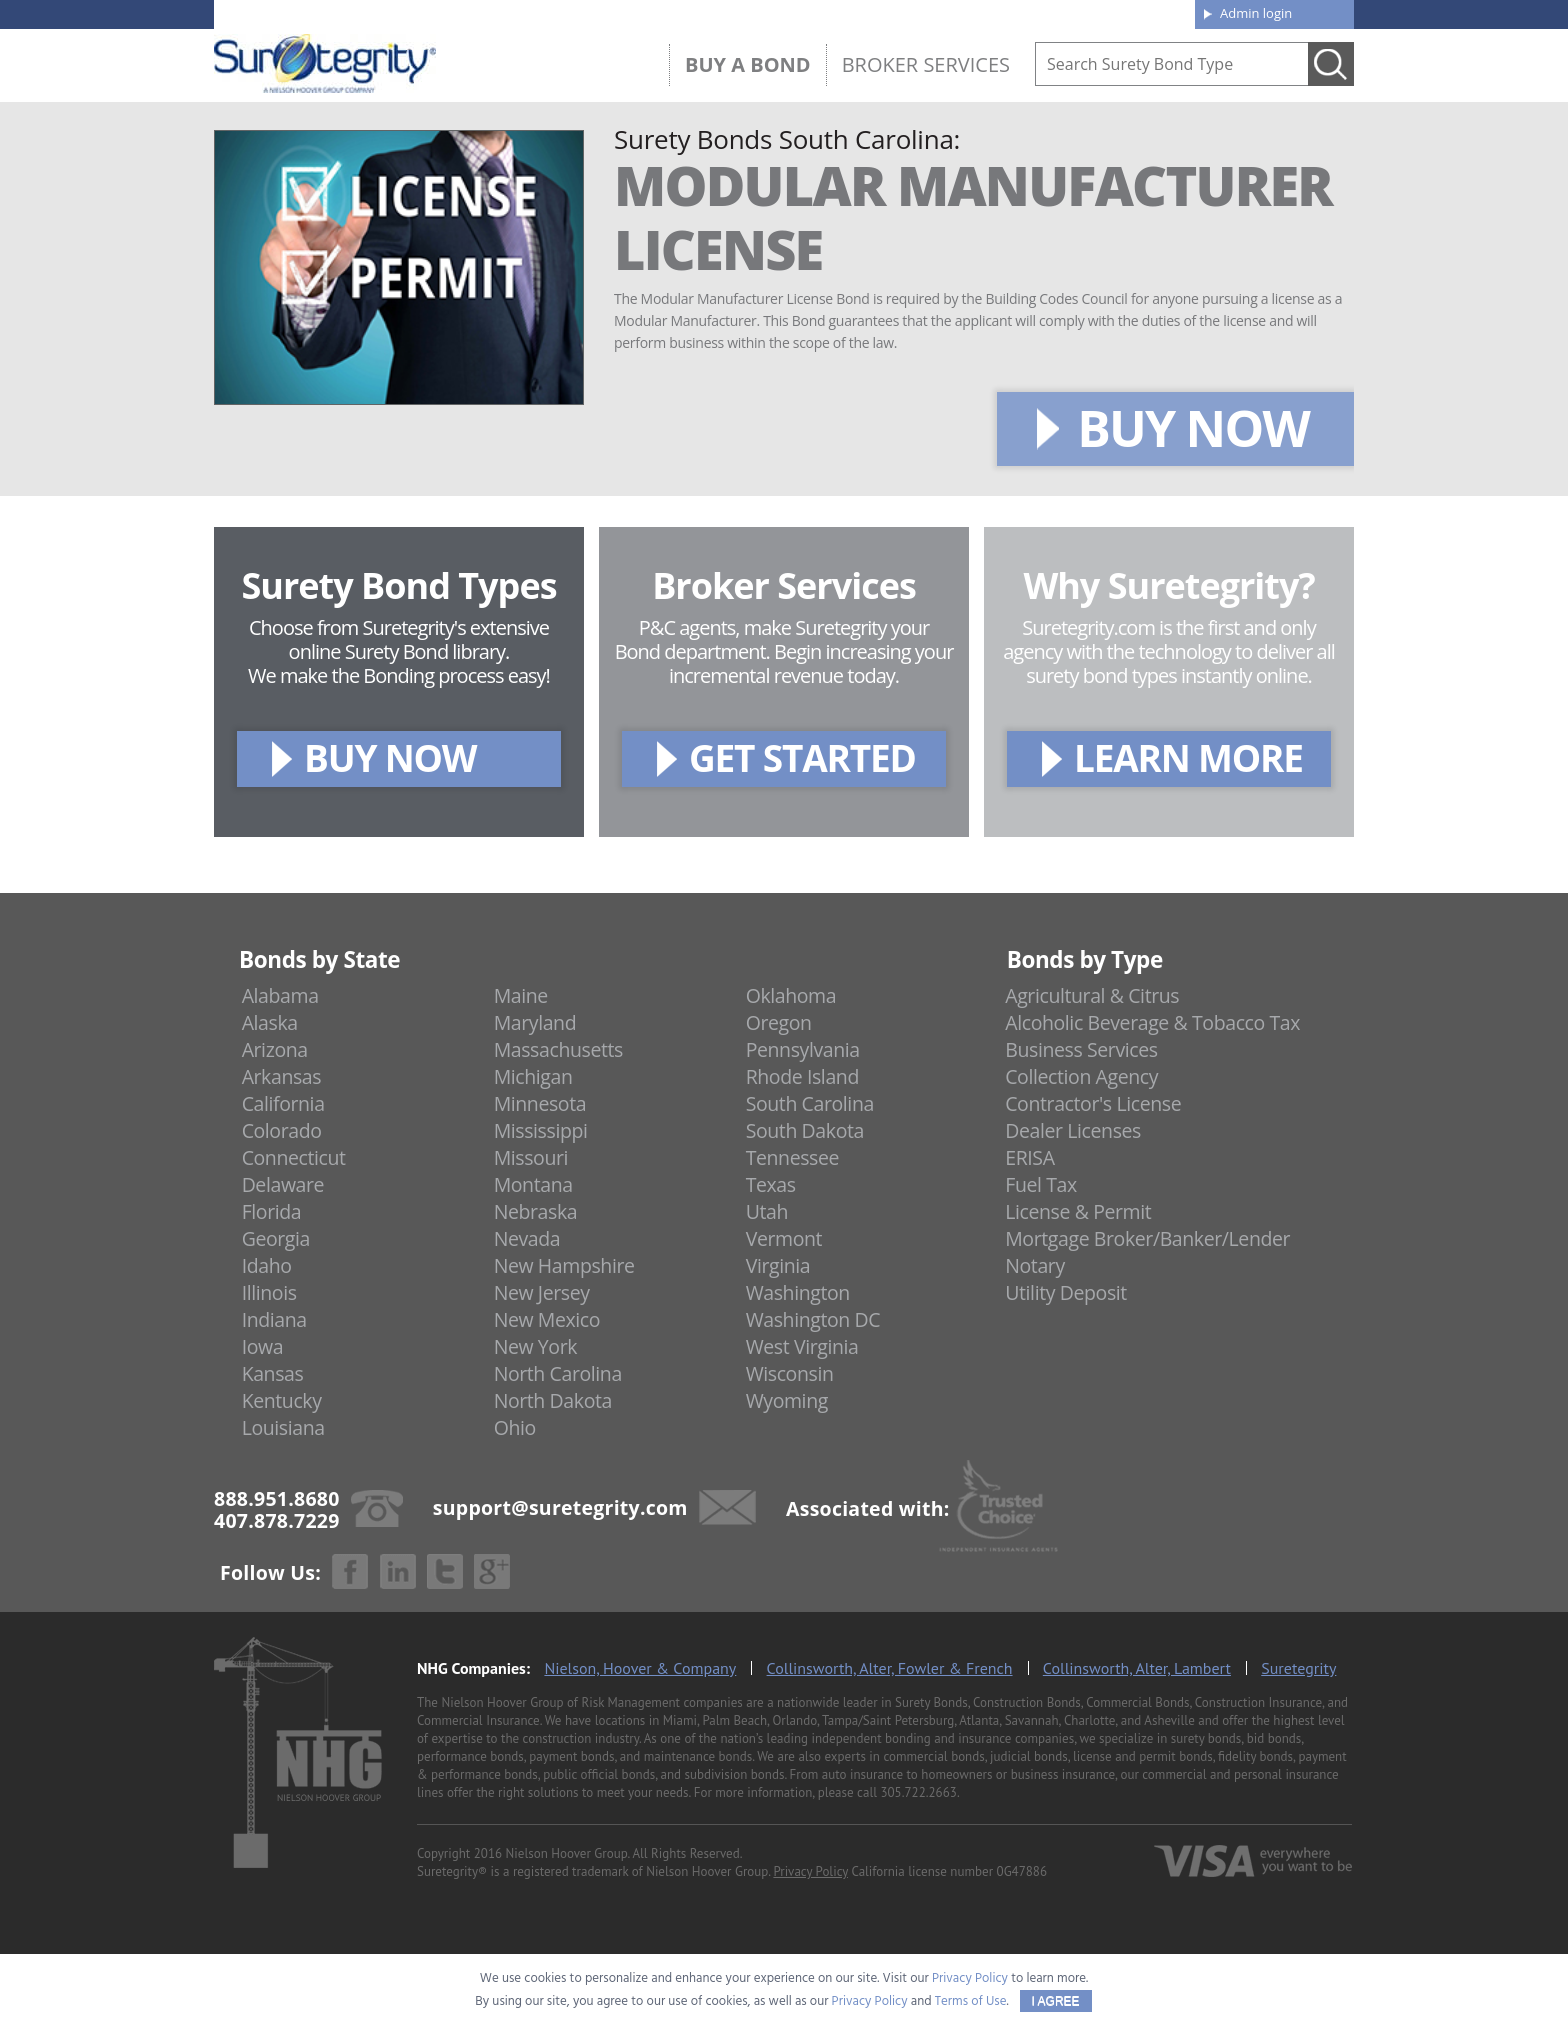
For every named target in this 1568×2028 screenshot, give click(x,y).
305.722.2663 (918, 1792)
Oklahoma (791, 995)
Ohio (515, 1427)
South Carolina (810, 1103)
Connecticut (294, 1157)
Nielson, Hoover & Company (640, 1668)
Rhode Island (802, 1076)
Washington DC (813, 1319)
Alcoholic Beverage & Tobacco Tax (1152, 1022)
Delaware (283, 1184)
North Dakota (553, 1400)
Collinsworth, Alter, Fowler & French (890, 1668)
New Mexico (547, 1319)
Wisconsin (790, 1373)
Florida (272, 1211)
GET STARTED (802, 757)
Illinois (269, 1292)
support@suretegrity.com (560, 1506)
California (283, 1103)
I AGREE (1056, 2001)
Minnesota (540, 1103)
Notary (1035, 1265)
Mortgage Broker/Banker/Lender (1147, 1238)
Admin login (1256, 13)
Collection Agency (1081, 1076)
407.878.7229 (513, 13)
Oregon (779, 1022)
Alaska (270, 1022)
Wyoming (787, 1400)
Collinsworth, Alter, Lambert (1137, 1668)
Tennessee (792, 1157)
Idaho (267, 1265)
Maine (521, 995)
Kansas (273, 1373)
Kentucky (282, 1400)
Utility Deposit (1066, 1292)
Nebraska (536, 1211)
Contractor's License (1093, 1103)
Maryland (535, 1022)
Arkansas (282, 1076)
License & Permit (1078, 1211)
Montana (533, 1184)
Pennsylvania (803, 1049)
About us (868, 12)
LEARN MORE (1188, 757)
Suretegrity (1298, 1668)
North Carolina (558, 1373)
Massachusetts (558, 1049)
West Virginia (802, 1346)
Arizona (275, 1049)
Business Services (1081, 1049)
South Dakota (805, 1130)
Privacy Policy (810, 1871)
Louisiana (283, 1427)
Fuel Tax (1041, 1184)
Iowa (263, 1346)
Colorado (282, 1130)
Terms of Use (971, 2001)
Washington (798, 1292)
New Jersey (542, 1292)
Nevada (527, 1238)
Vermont (784, 1238)
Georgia (276, 1238)
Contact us (1133, 12)
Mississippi (541, 1130)
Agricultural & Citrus (1092, 995)
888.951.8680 (369, 13)
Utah (767, 1211)
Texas (771, 1184)
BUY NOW (1193, 428)
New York (535, 1346)
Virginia (778, 1265)
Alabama (280, 995)
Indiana (274, 1319)
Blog (997, 12)
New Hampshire (564, 1265)
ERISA (1029, 1157)
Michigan (533, 1076)
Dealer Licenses (1073, 1130)
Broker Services (926, 64)
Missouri (531, 1157)
